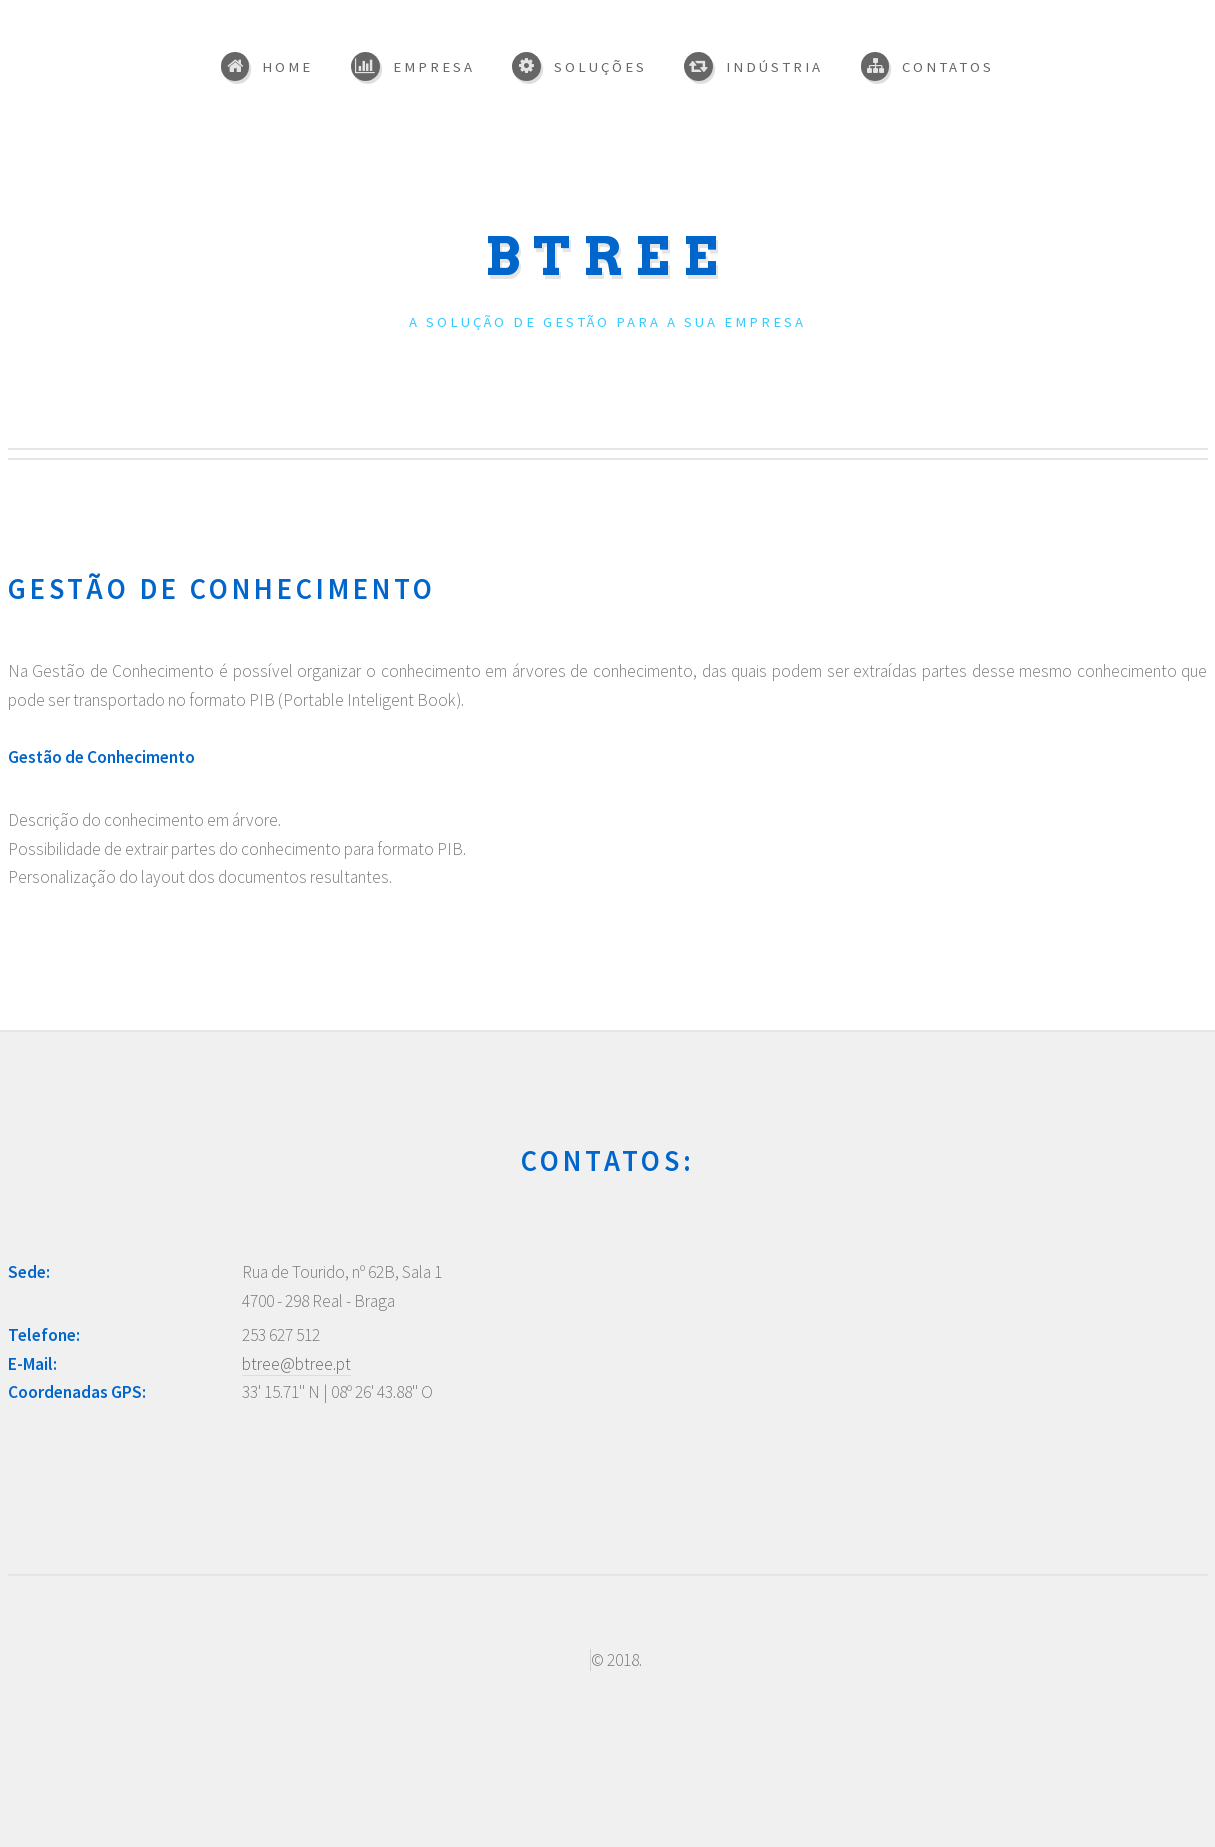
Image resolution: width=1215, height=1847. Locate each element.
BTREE (608, 256)
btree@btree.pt (296, 1364)
